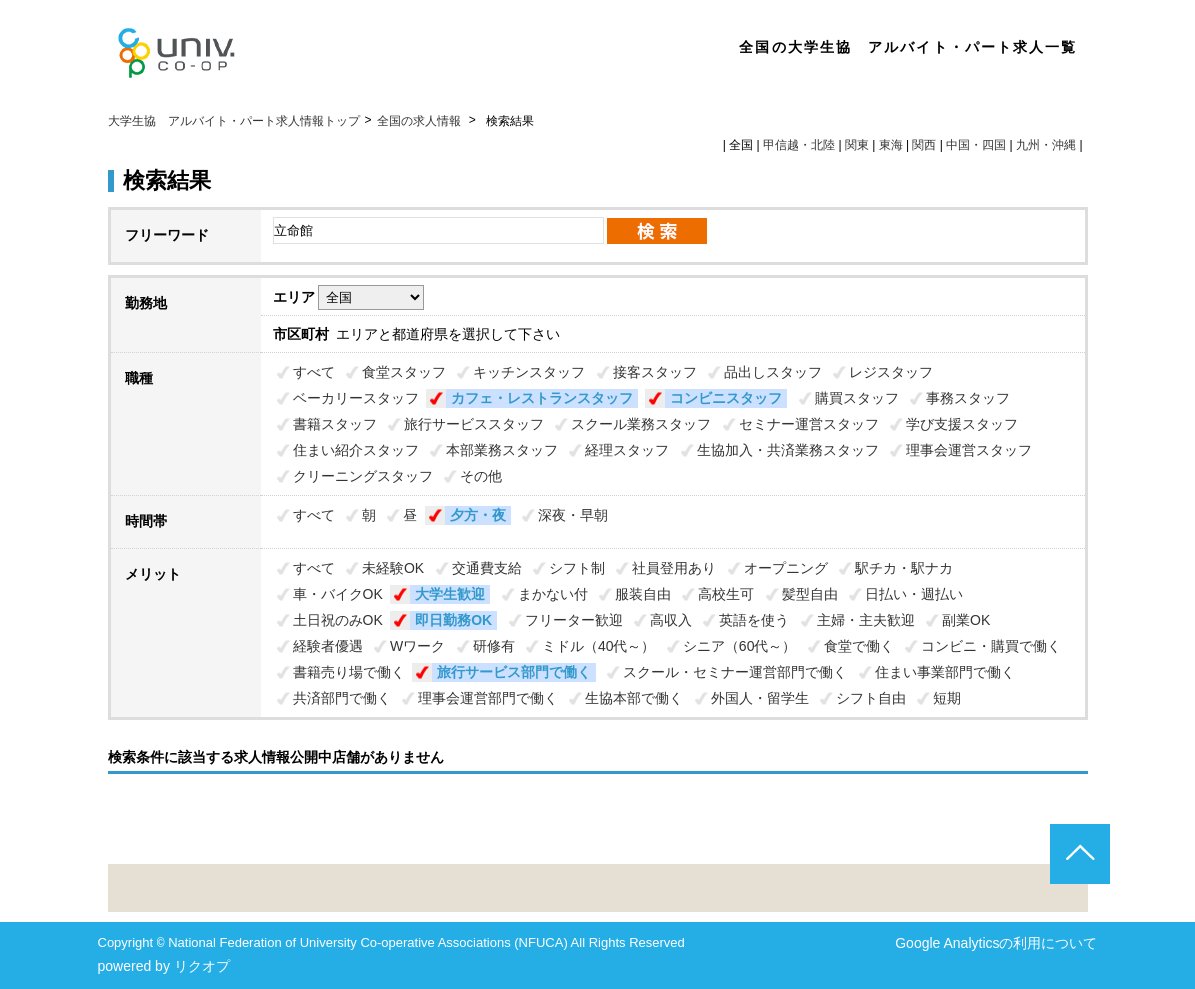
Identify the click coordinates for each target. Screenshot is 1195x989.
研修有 (494, 646)
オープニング (786, 568)
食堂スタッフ (404, 372)
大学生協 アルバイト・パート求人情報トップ (234, 121)
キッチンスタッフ (529, 372)
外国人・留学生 (760, 698)
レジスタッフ (891, 372)
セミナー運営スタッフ (809, 424)
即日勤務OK (453, 620)
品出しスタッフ (773, 372)
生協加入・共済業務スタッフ (788, 450)
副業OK (966, 620)
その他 (481, 476)
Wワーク (417, 646)
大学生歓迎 (450, 594)
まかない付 (553, 594)
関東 (857, 145)
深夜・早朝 (573, 515)
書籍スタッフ (335, 424)
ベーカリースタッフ (356, 398)
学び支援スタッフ (962, 424)
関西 (924, 145)
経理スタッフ (627, 450)
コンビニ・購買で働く (991, 646)
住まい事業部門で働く (945, 672)
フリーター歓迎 (574, 620)
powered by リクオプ (164, 966)
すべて (314, 372)
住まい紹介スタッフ (356, 450)
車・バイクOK (338, 594)
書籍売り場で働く (349, 672)
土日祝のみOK (338, 620)
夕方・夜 (478, 515)
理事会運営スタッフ (969, 450)
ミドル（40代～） (599, 646)
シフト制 (577, 568)
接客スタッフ (655, 372)
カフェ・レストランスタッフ (542, 398)
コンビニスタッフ (726, 398)
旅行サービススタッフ (474, 424)
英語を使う (754, 620)
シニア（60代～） (740, 646)
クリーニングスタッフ (363, 476)
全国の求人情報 (420, 121)
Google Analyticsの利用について (996, 943)
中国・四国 (976, 145)
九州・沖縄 (1046, 145)
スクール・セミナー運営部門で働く (735, 672)
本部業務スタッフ (502, 450)
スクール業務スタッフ (641, 424)
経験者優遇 (328, 646)
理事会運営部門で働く (488, 698)
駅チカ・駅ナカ (904, 568)
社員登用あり (674, 568)
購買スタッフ (857, 398)
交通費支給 (487, 568)
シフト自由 (871, 698)
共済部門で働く (342, 698)
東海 (891, 145)
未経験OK (393, 568)
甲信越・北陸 (799, 145)
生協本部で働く (634, 698)
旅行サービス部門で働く (514, 672)
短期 (947, 698)
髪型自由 (810, 594)
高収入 (671, 620)
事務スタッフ (968, 398)
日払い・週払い (914, 594)
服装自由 (643, 594)
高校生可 (726, 594)
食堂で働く (859, 646)
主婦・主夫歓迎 (866, 620)
